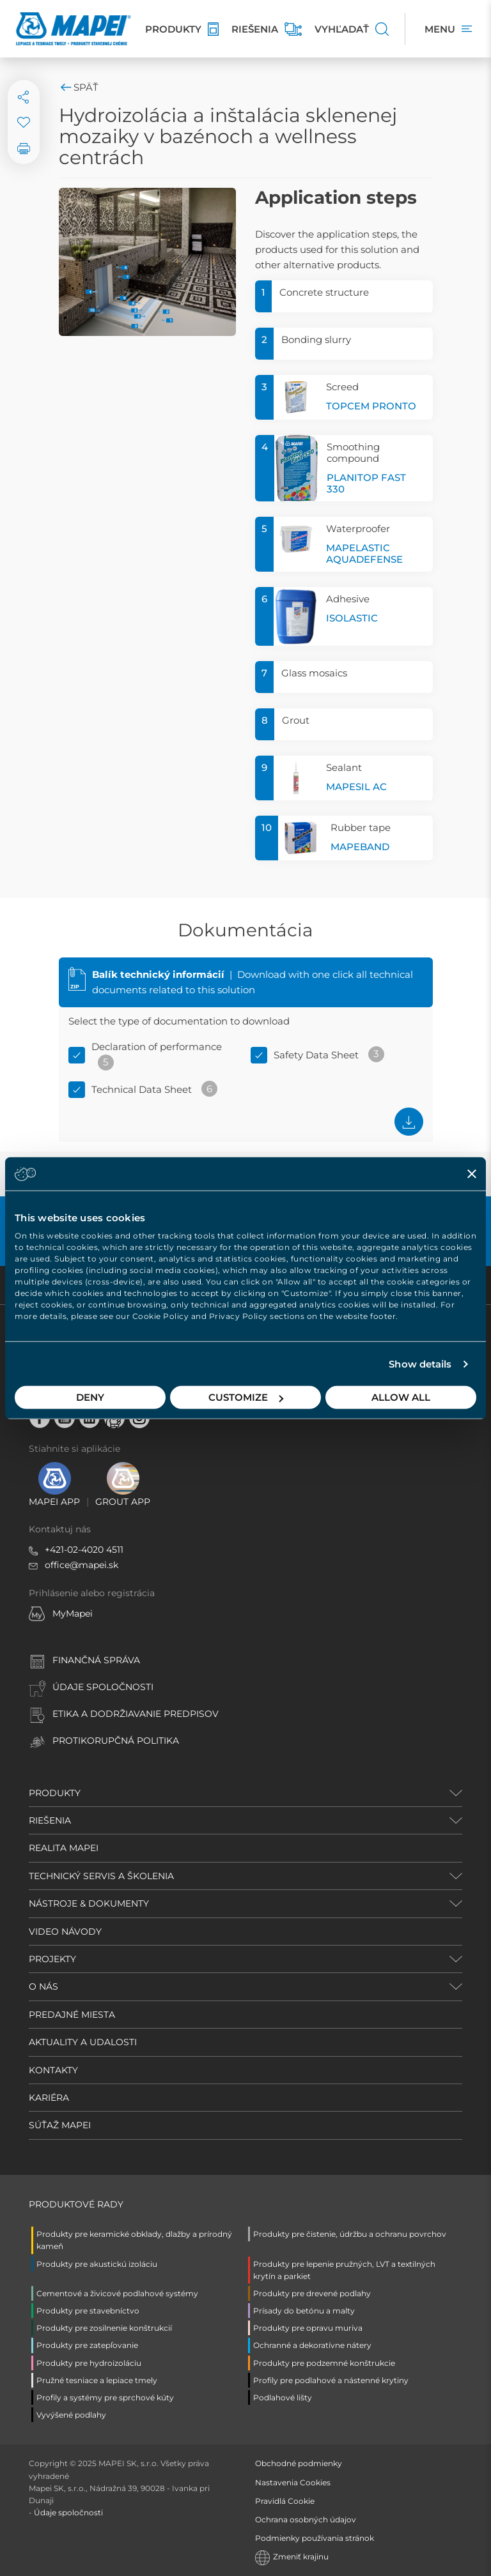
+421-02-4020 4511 (84, 1549)
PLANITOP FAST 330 (366, 483)
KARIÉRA (49, 2097)
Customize (245, 1397)
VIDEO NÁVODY (65, 1931)
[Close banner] (471, 1173)
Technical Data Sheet (141, 1089)
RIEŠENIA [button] (50, 1820)
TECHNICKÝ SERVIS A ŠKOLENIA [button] (101, 1876)
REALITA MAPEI (63, 1848)
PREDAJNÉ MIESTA (72, 2014)
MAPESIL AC (356, 787)
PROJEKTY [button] (52, 1959)
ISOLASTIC (352, 618)
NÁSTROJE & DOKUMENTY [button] (89, 1903)
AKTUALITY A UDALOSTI (83, 2042)
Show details (420, 1364)
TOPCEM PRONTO (371, 406)
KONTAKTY (53, 2070)
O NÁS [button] (43, 1986)
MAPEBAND (360, 847)
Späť (78, 87)
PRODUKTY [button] (55, 1793)
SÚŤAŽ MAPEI (60, 2125)
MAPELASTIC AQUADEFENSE (364, 553)
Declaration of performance (156, 1046)
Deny (90, 1397)
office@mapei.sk (81, 1565)
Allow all (400, 1397)
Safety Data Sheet (316, 1055)
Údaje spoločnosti (68, 2512)
